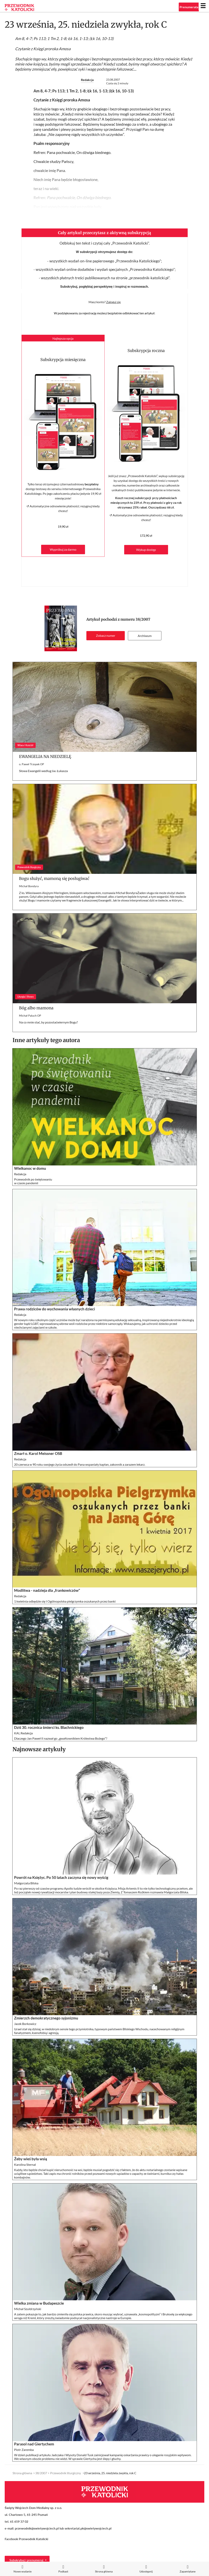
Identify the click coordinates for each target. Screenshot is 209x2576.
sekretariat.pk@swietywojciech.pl (88, 2528)
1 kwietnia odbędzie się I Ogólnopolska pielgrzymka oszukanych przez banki (65, 1601)
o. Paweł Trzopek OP (31, 764)
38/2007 (143, 619)
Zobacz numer (105, 635)
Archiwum (145, 636)
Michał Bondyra (29, 886)
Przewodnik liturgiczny (65, 2473)
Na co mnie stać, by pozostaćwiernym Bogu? (48, 1022)
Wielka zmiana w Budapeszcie (39, 2303)
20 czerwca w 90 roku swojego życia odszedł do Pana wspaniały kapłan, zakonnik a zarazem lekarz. (79, 1464)
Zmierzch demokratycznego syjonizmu (46, 2018)
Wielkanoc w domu (30, 1168)
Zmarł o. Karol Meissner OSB (38, 1453)
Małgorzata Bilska (26, 1883)
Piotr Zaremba (24, 2449)
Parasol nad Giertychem (34, 2444)
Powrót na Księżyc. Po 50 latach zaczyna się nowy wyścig (61, 1877)
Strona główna (22, 2473)
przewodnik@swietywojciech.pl (37, 2528)
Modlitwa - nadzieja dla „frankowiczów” (47, 1590)
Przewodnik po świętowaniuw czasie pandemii (33, 1181)
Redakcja (87, 80)
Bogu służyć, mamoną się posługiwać (54, 878)
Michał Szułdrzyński (27, 2309)
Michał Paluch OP (30, 1015)
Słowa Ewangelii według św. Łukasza (43, 771)
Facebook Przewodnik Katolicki (27, 2539)
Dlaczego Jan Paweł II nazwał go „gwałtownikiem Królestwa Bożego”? (60, 1738)
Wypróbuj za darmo (63, 549)
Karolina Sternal (25, 2164)
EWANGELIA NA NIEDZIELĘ (45, 756)
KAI (16, 1733)
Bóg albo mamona (36, 1007)
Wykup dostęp (146, 549)
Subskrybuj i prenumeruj (26, 2560)
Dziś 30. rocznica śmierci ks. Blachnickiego (49, 1727)
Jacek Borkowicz (25, 2024)
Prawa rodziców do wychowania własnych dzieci (54, 1309)
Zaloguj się (113, 302)
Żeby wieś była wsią (30, 2159)
